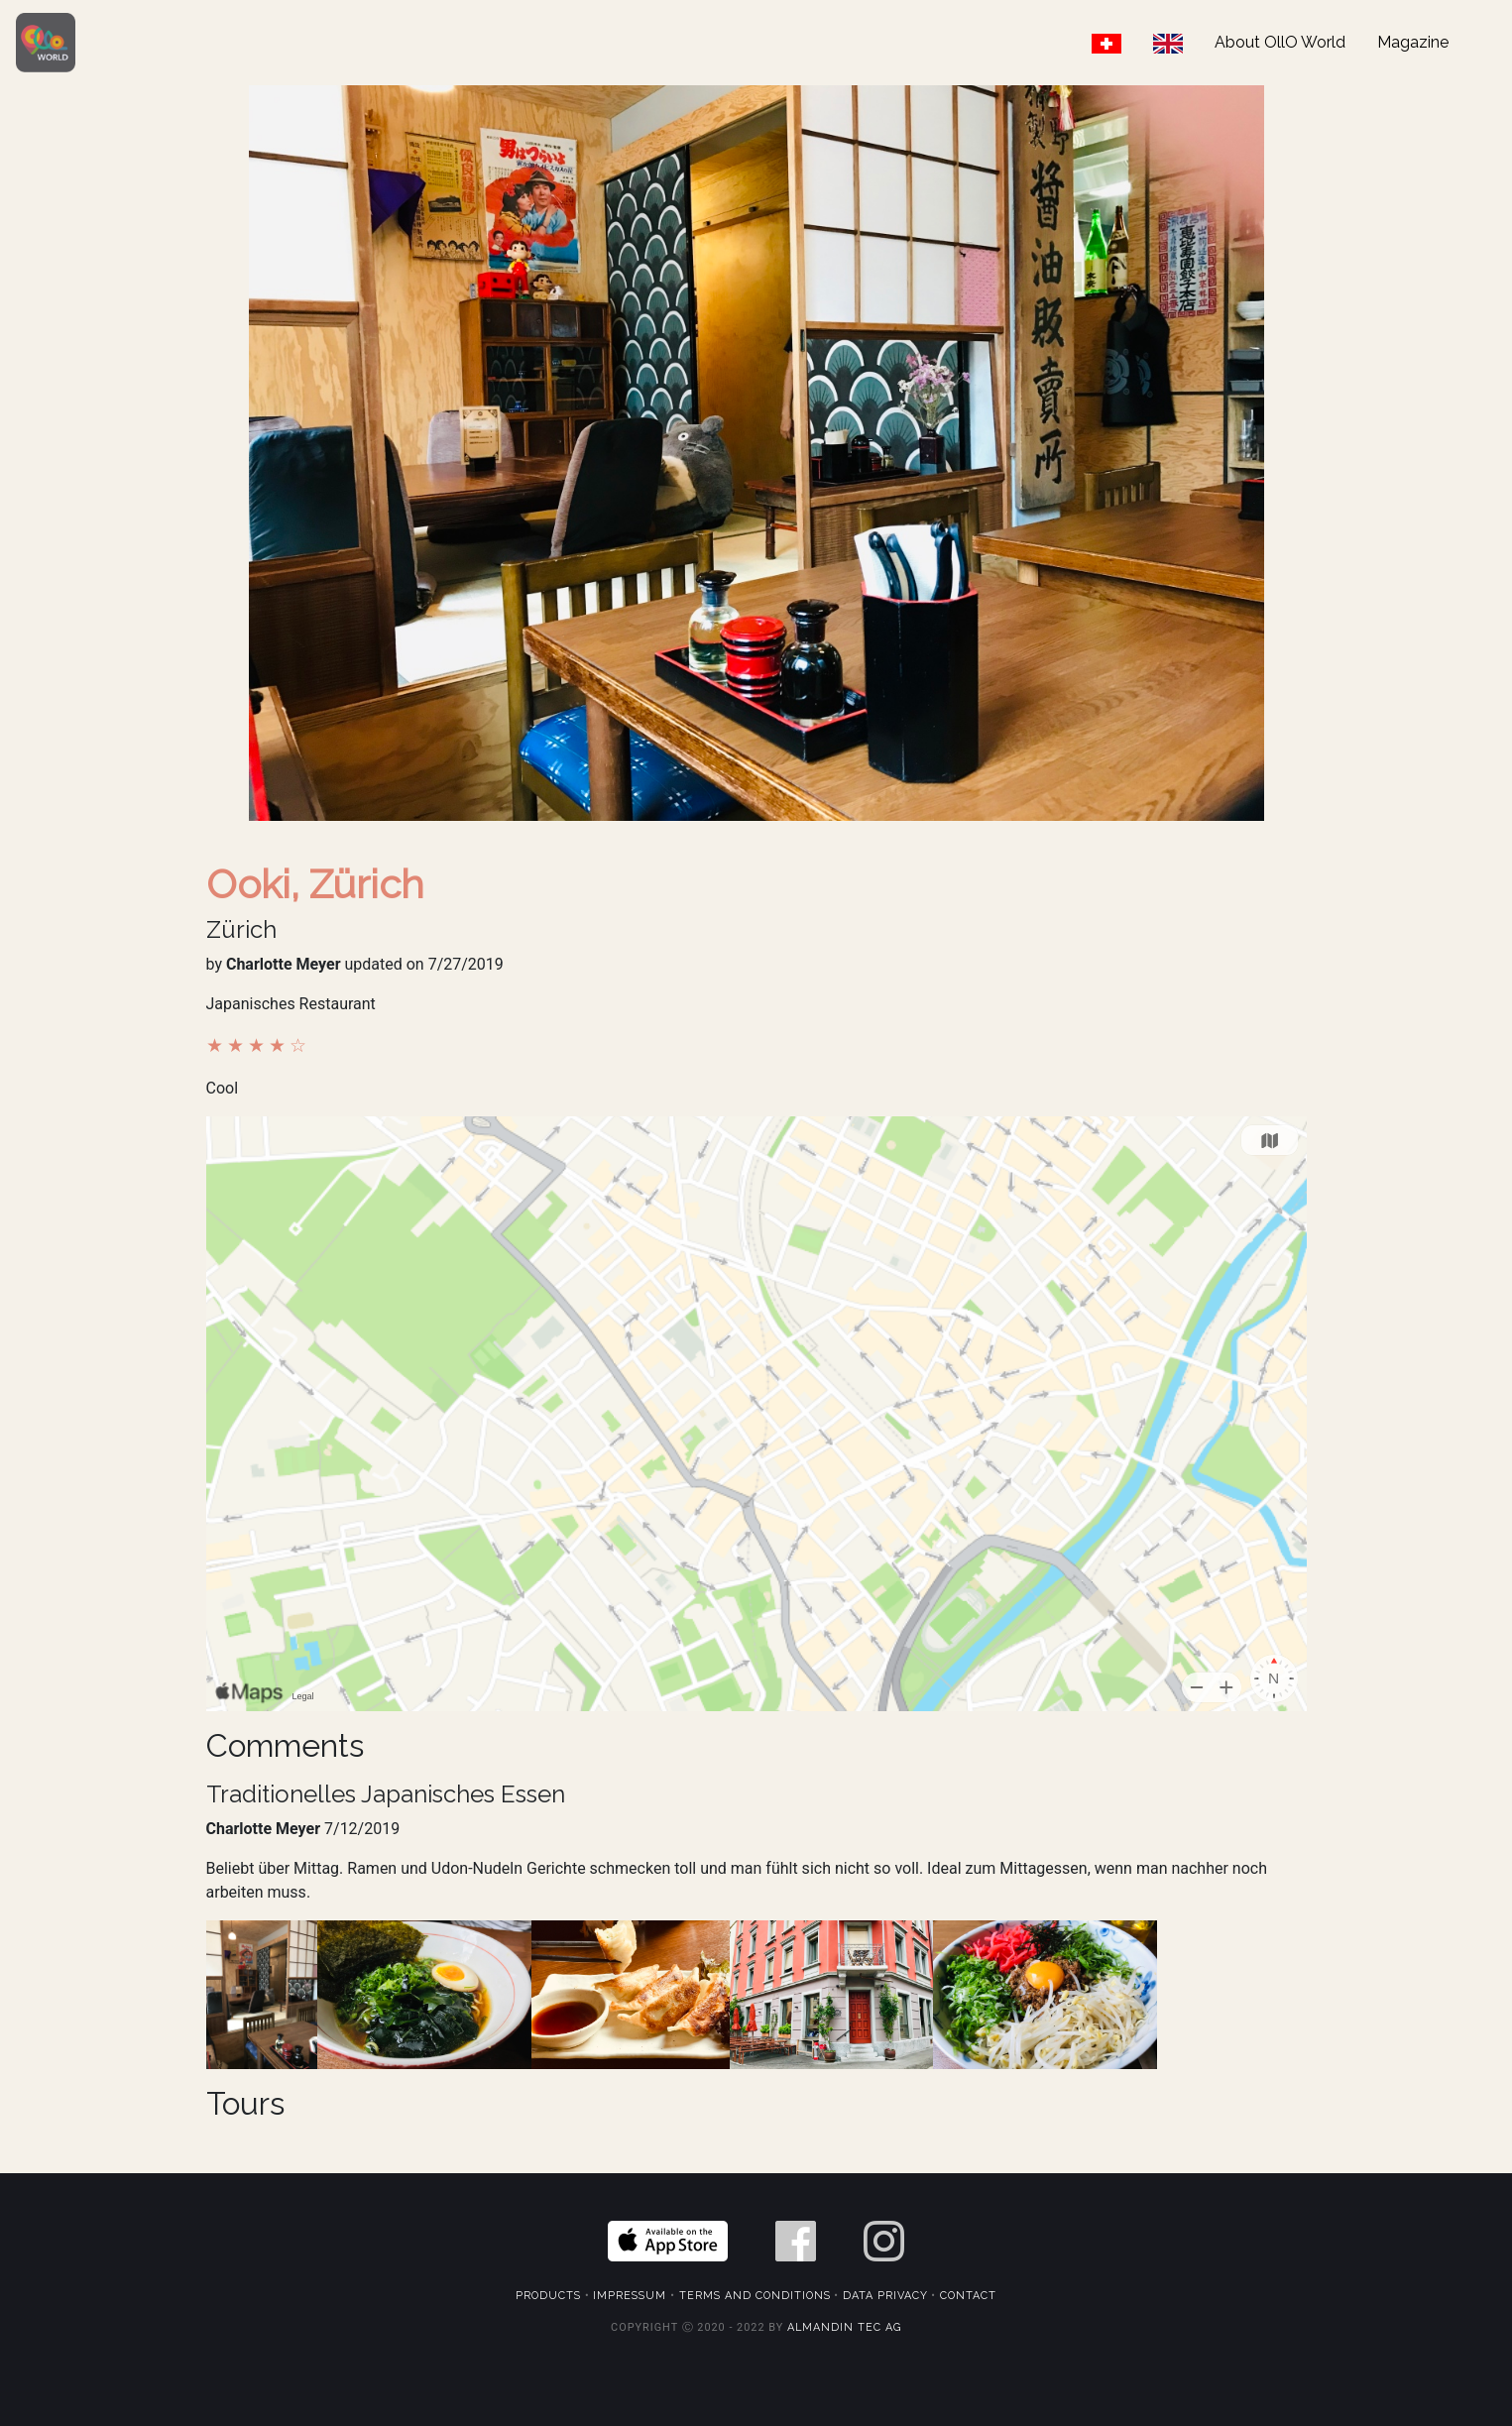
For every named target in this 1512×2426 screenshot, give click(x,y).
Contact (968, 2295)
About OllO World (1280, 42)
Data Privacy (885, 2295)
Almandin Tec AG (844, 2327)
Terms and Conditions (755, 2295)
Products (548, 2295)
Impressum (629, 2295)
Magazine (1413, 42)
